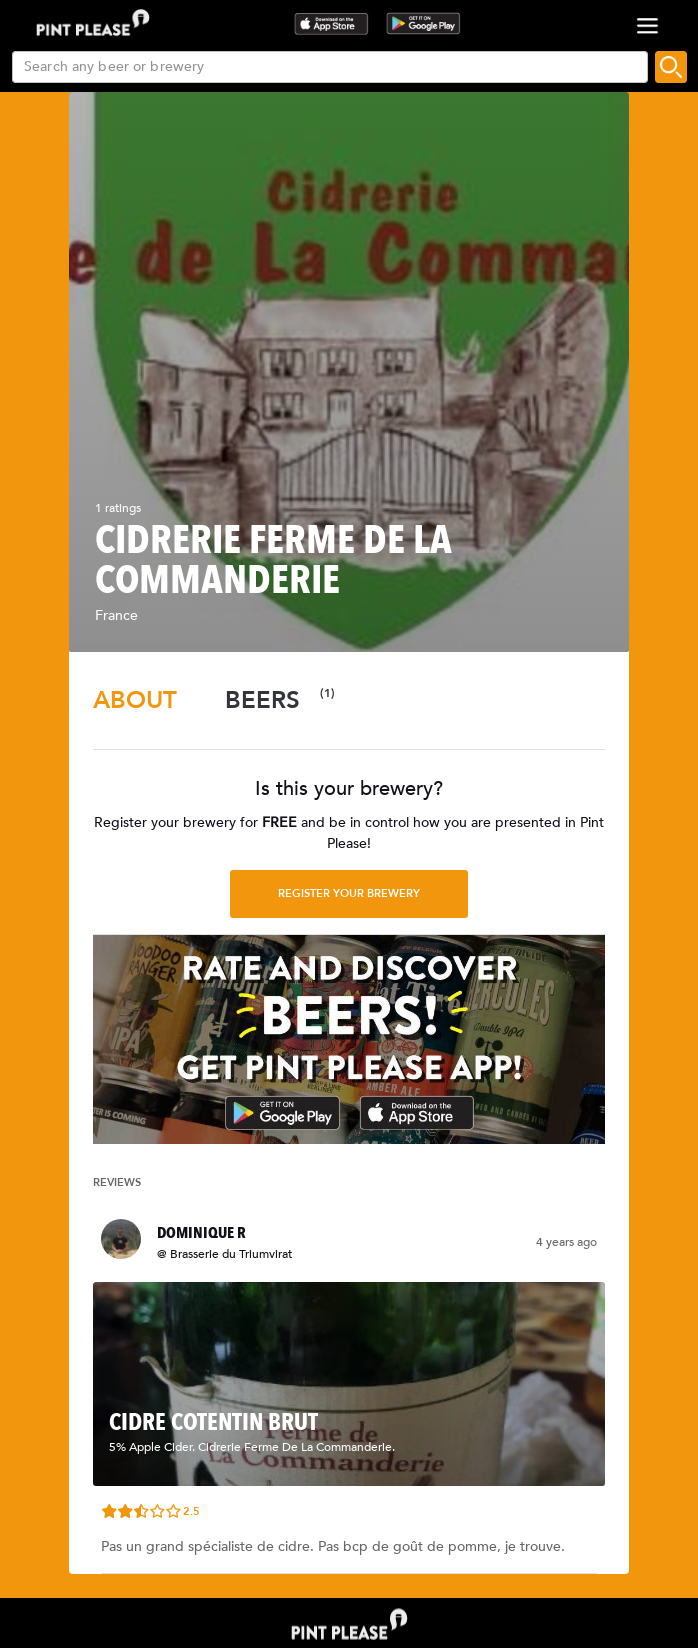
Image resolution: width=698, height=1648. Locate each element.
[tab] (135, 700)
